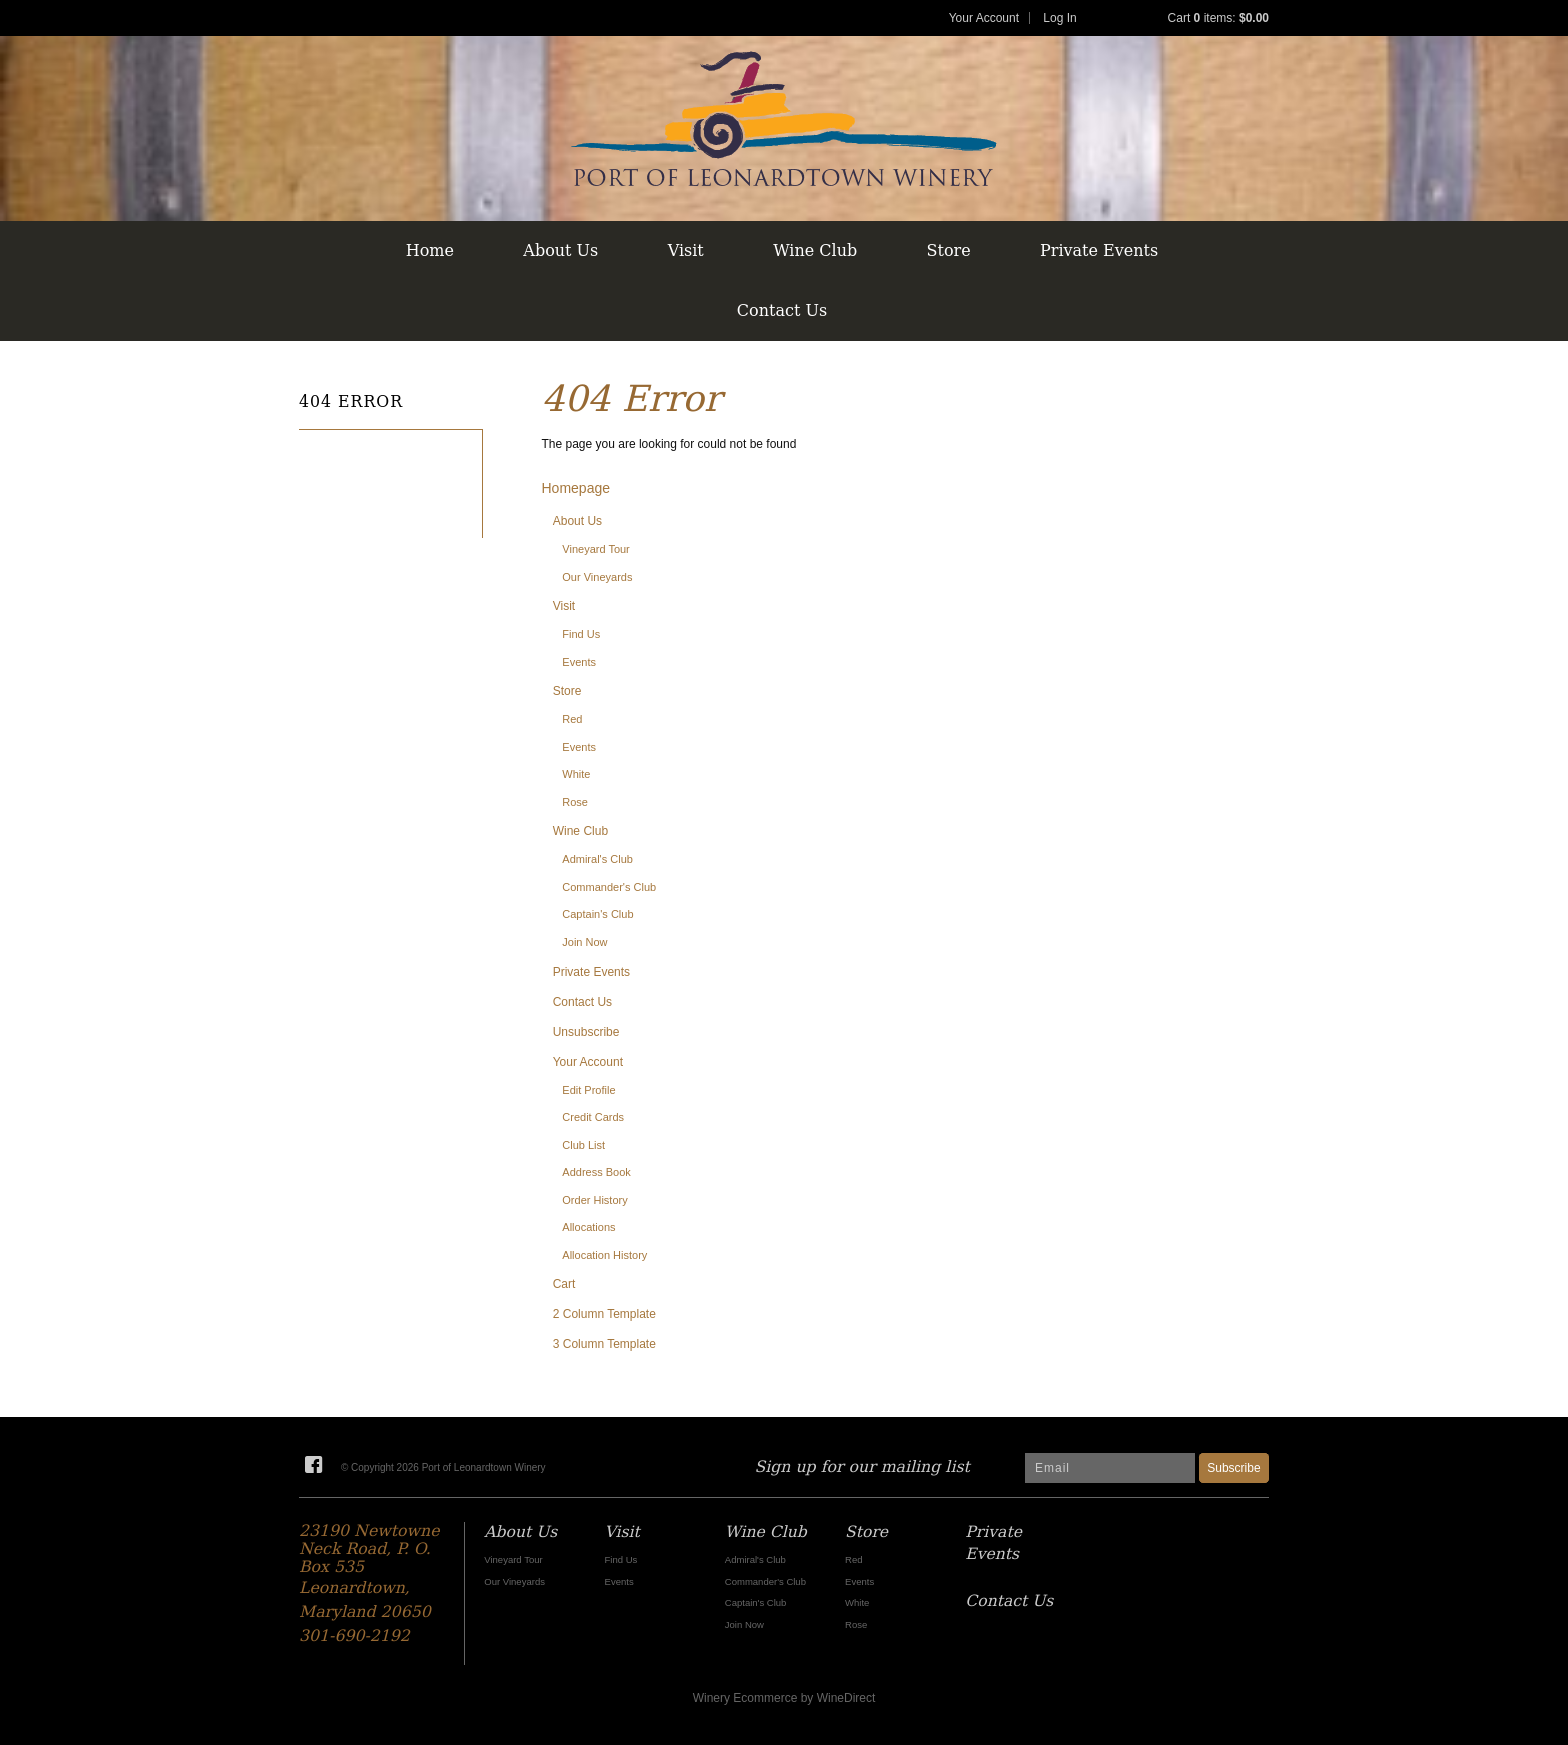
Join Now (584, 942)
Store (949, 250)
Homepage (576, 488)
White (576, 774)
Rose (575, 802)
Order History (594, 1200)
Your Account (984, 18)
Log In (1059, 18)
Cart (564, 1284)
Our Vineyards (597, 577)
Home (430, 250)
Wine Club (815, 250)
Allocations (588, 1227)
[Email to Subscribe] (1110, 1468)
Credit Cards (593, 1117)
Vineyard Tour (595, 549)
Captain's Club (597, 914)
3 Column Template (604, 1344)
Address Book (596, 1172)
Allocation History (604, 1255)
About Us (560, 250)
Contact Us (782, 310)
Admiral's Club (597, 859)
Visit (686, 250)
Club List (583, 1145)
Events (579, 662)
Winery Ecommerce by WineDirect (784, 1698)
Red (572, 719)
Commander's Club (609, 887)
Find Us (581, 634)
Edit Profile (588, 1090)
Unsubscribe (586, 1032)
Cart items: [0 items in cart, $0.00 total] (1218, 18)
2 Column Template (604, 1314)
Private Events (1099, 250)
